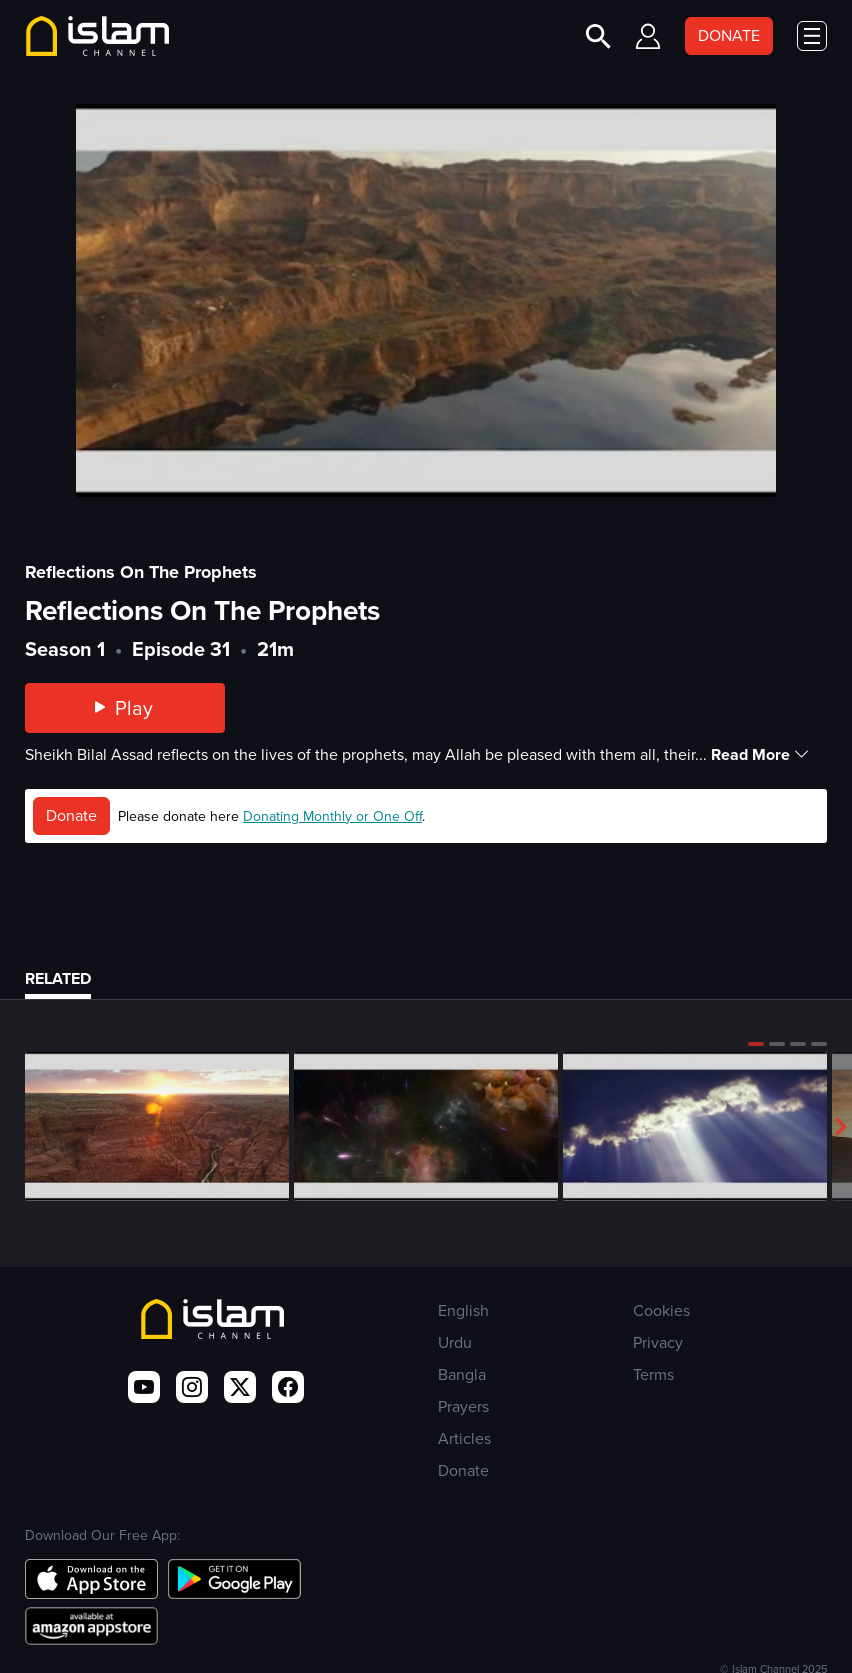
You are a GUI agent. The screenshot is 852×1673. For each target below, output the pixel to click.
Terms (653, 1374)
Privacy (658, 1342)
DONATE (729, 35)
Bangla (462, 1374)
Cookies (661, 1310)
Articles (464, 1438)
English (463, 1310)
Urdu (455, 1342)
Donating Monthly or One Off (332, 816)
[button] (756, 1044)
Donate (71, 815)
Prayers (463, 1406)
